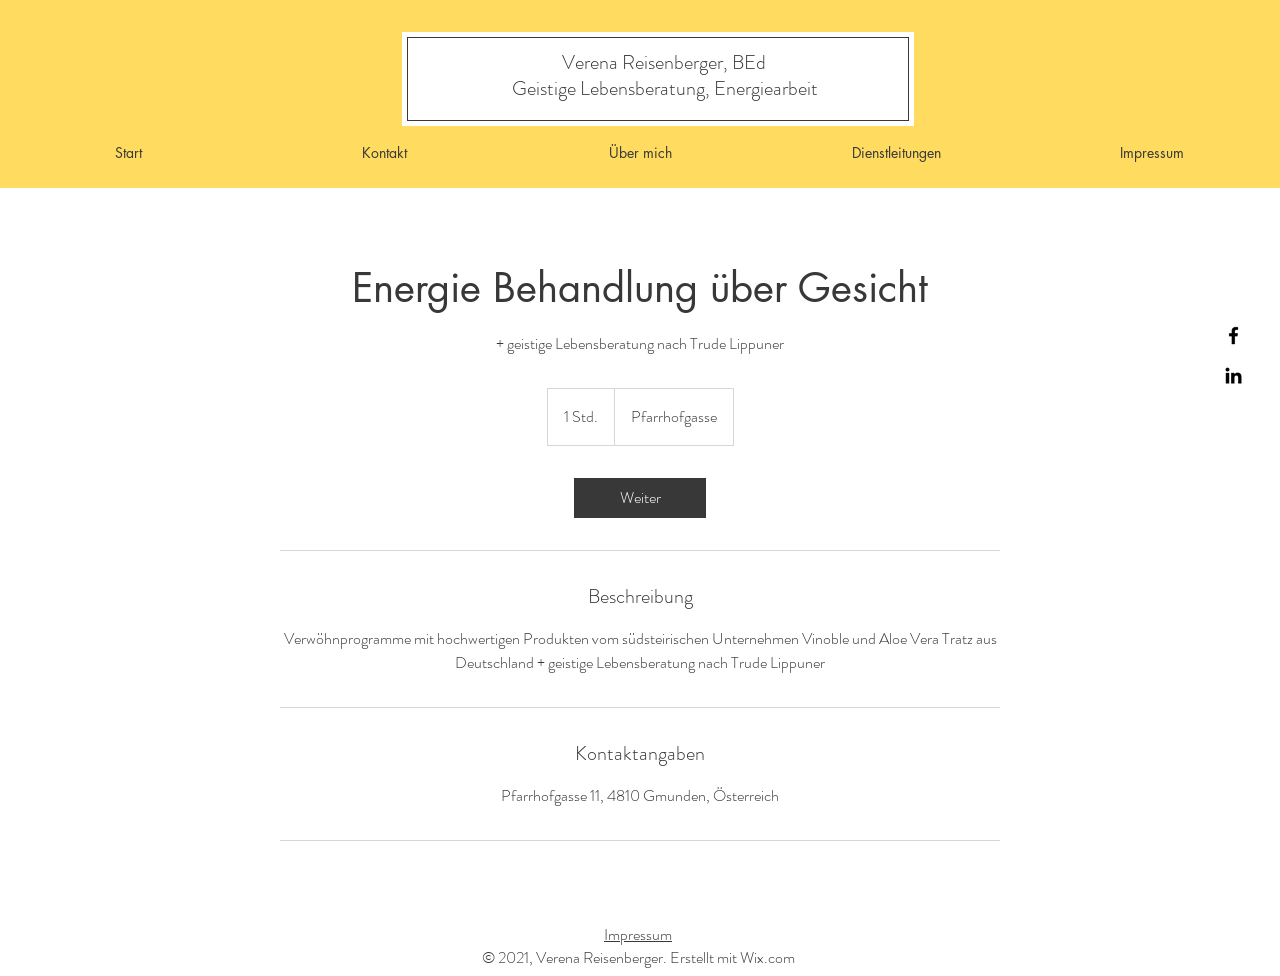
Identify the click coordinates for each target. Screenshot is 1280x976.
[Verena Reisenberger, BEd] (664, 62)
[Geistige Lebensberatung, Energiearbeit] (664, 88)
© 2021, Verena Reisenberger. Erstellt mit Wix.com (638, 957)
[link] (640, 498)
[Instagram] (1233, 375)
